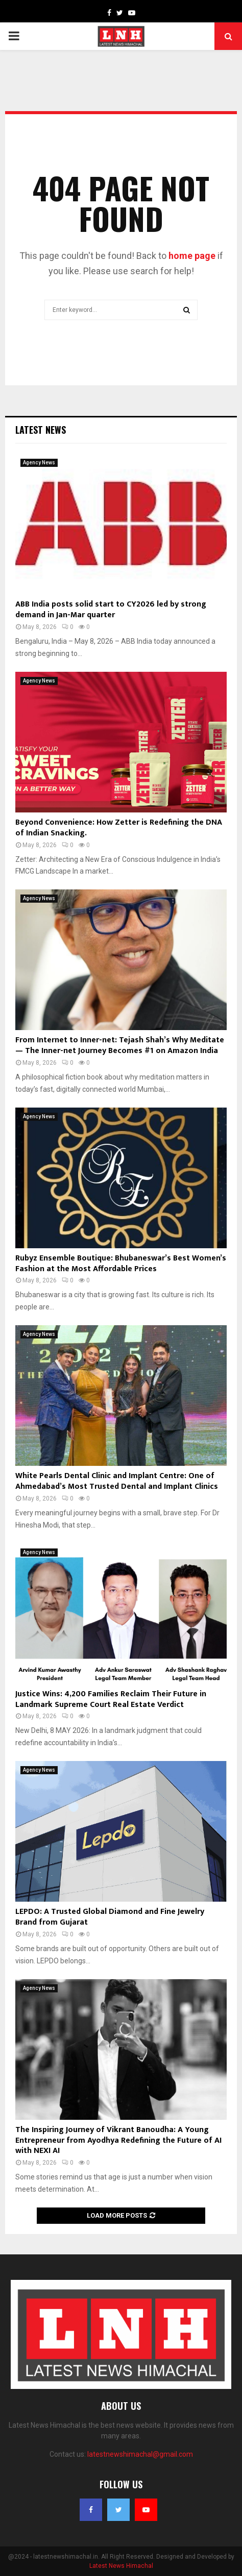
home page (191, 255)
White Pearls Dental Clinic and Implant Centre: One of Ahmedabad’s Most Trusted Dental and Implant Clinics (116, 1481)
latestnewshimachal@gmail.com (140, 2454)
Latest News (40, 429)
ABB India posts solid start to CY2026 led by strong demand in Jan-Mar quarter (110, 609)
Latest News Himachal (121, 2565)
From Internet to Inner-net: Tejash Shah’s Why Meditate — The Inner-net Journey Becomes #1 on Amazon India (119, 1045)
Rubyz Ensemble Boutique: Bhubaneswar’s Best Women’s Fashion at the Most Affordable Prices (120, 1263)
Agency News (39, 462)
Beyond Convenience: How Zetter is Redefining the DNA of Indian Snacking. (118, 828)
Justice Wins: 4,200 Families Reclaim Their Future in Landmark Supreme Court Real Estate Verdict (110, 1699)
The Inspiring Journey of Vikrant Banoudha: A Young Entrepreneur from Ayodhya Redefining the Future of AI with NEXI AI (118, 2140)
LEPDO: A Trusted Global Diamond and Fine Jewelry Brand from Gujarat (109, 1917)
